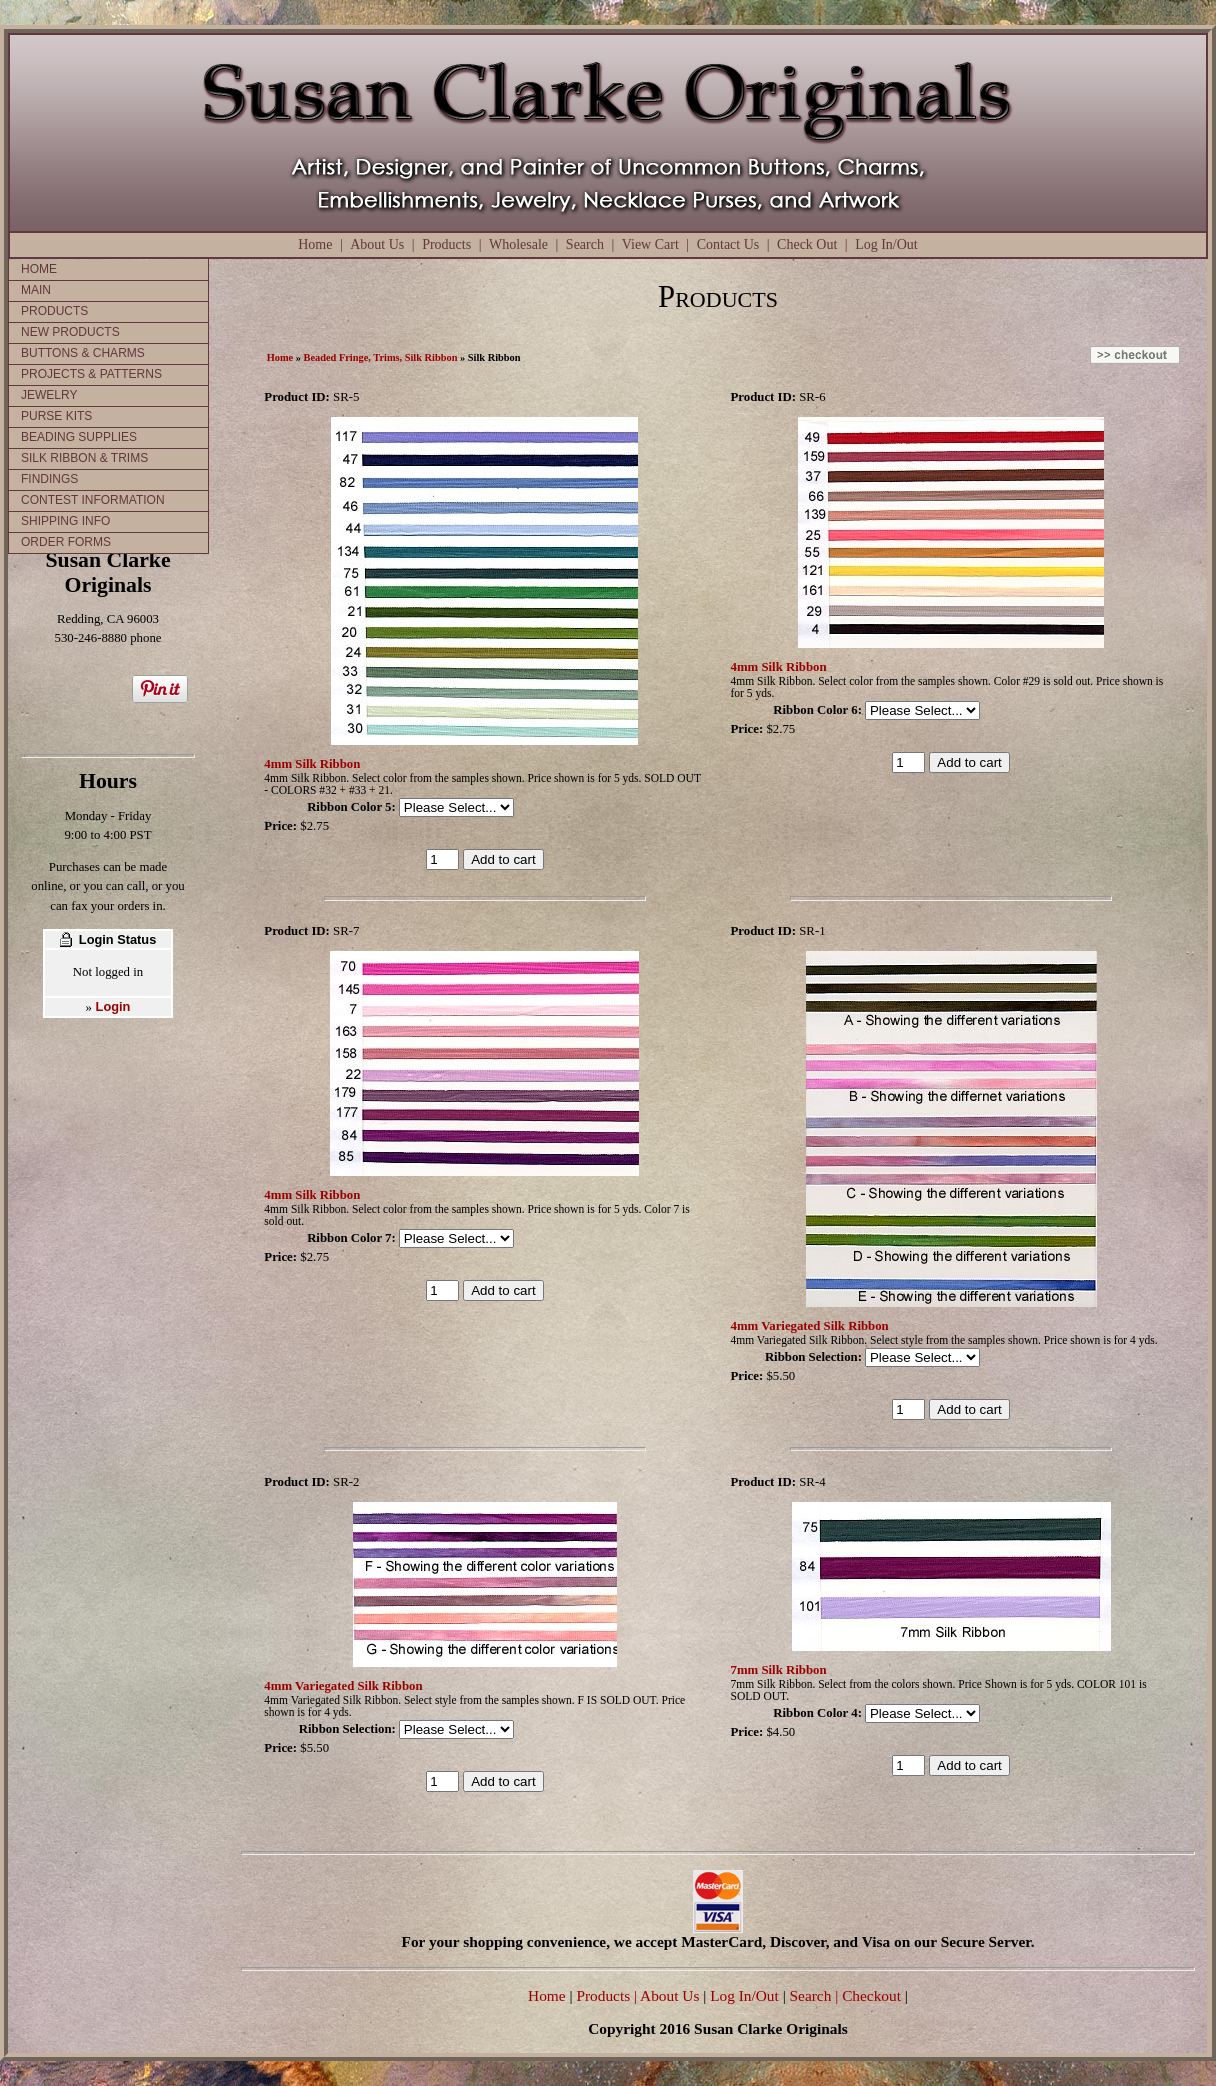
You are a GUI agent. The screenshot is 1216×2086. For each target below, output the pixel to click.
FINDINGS (49, 479)
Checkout (871, 1995)
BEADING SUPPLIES (79, 437)
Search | (812, 1995)
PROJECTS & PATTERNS (91, 374)
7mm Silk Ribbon (779, 1670)
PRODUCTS (54, 311)
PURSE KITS (56, 416)
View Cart (650, 244)
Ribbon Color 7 (349, 1238)
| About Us (668, 1995)
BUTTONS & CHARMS (83, 353)
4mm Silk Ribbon (312, 764)
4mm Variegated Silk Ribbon (810, 1326)
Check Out (807, 244)
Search (585, 244)
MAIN (36, 290)
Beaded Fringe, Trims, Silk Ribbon (381, 357)
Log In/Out (886, 244)
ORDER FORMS (66, 542)
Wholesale (518, 244)
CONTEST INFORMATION (93, 500)
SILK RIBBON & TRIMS (84, 458)
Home (315, 244)
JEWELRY (49, 395)
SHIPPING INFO (65, 521)
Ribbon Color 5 (349, 807)
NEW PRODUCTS (70, 332)
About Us (377, 244)
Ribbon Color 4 (815, 1713)
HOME (39, 269)
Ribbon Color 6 (815, 710)
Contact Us (728, 244)
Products (446, 244)
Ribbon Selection (811, 1357)
